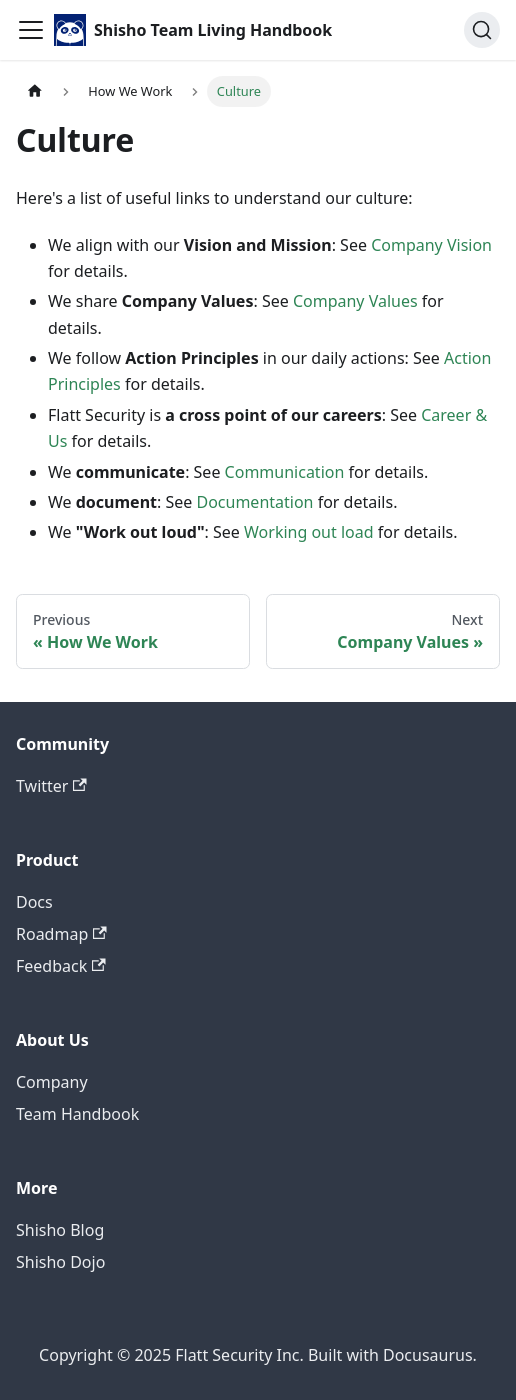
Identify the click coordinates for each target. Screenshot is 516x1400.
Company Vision (431, 245)
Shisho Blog (60, 1230)
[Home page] (35, 91)
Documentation (254, 502)
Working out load (309, 532)
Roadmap (61, 934)
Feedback (61, 966)
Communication (285, 472)
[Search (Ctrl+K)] (482, 30)
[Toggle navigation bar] (31, 30)
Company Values (355, 301)
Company (52, 1082)
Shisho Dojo (60, 1262)
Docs (34, 902)
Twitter (51, 786)
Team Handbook (77, 1114)
